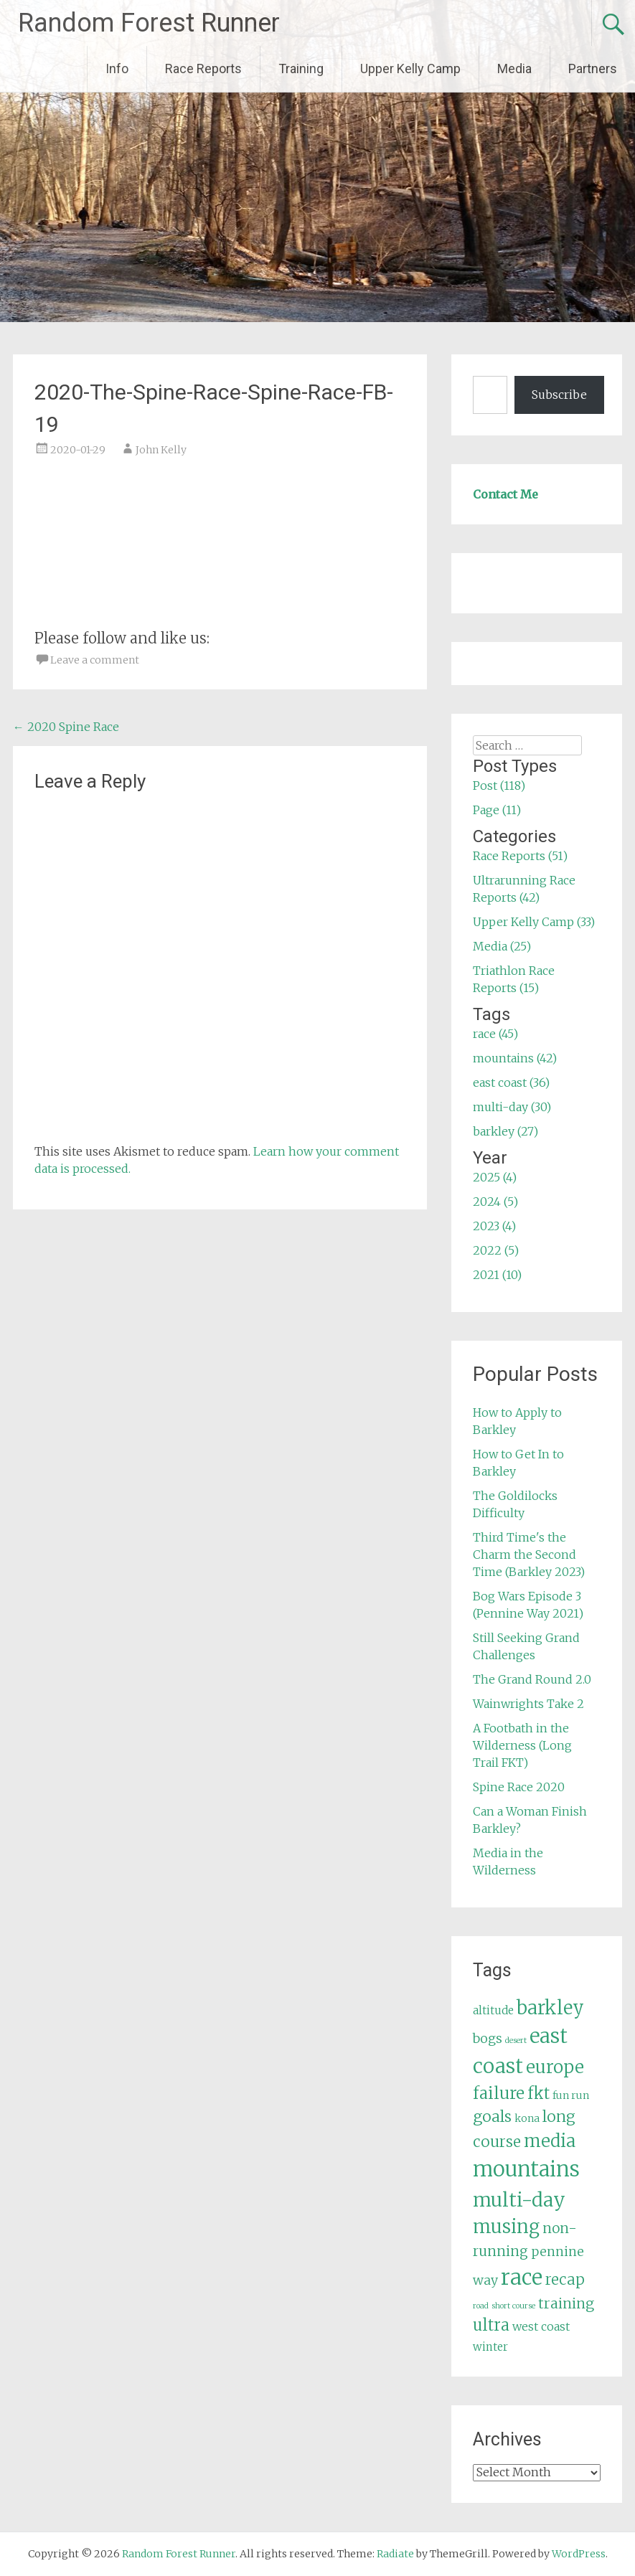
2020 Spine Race (66, 727)
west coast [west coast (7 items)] (541, 2326)
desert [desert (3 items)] (516, 2040)
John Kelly (161, 449)
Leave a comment (94, 660)
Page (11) (497, 810)
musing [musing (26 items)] (506, 2226)
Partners (592, 68)
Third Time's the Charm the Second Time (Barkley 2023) (529, 1554)
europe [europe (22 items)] (555, 2067)
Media (514, 68)
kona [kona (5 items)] (527, 2118)
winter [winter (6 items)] (490, 2347)
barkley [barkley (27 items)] (550, 2007)
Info (116, 68)
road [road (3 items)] (481, 2306)
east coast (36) (511, 1082)
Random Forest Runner (149, 23)
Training (301, 68)
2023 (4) (494, 1226)
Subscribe (559, 394)
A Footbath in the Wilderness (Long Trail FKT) (522, 1745)
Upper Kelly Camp (410, 68)
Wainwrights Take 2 (528, 1704)
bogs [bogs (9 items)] (487, 2039)
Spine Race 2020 (519, 1787)
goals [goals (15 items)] (492, 2116)
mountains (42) (515, 1058)
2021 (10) (497, 1275)
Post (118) (499, 785)
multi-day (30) (512, 1107)
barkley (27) (505, 1131)
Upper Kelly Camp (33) (534, 922)
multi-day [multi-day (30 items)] (519, 2200)
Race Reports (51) (520, 856)
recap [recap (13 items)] (565, 2279)
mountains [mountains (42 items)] (526, 2169)
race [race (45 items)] (521, 2277)
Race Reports (203, 68)
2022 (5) (496, 1250)
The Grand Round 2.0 (532, 1679)
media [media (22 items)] (549, 2141)
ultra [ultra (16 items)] (491, 2325)
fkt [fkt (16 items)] (538, 2093)
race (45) (495, 1034)
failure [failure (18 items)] (499, 2093)
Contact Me (505, 494)
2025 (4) (495, 1177)
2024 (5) (495, 1201)
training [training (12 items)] (566, 2303)
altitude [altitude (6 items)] (493, 2010)
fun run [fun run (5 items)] (570, 2095)
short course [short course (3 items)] (513, 2306)
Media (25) (502, 946)
